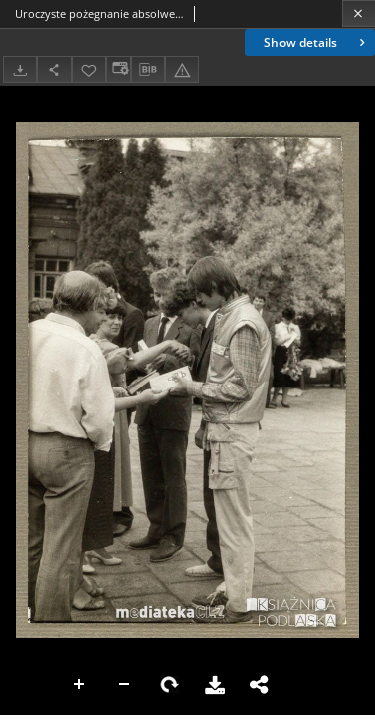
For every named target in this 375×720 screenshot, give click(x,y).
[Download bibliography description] (148, 70)
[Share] (54, 69)
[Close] (358, 13)
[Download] (20, 69)
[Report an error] (182, 69)
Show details (316, 42)
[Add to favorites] (89, 69)
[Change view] (118, 69)
